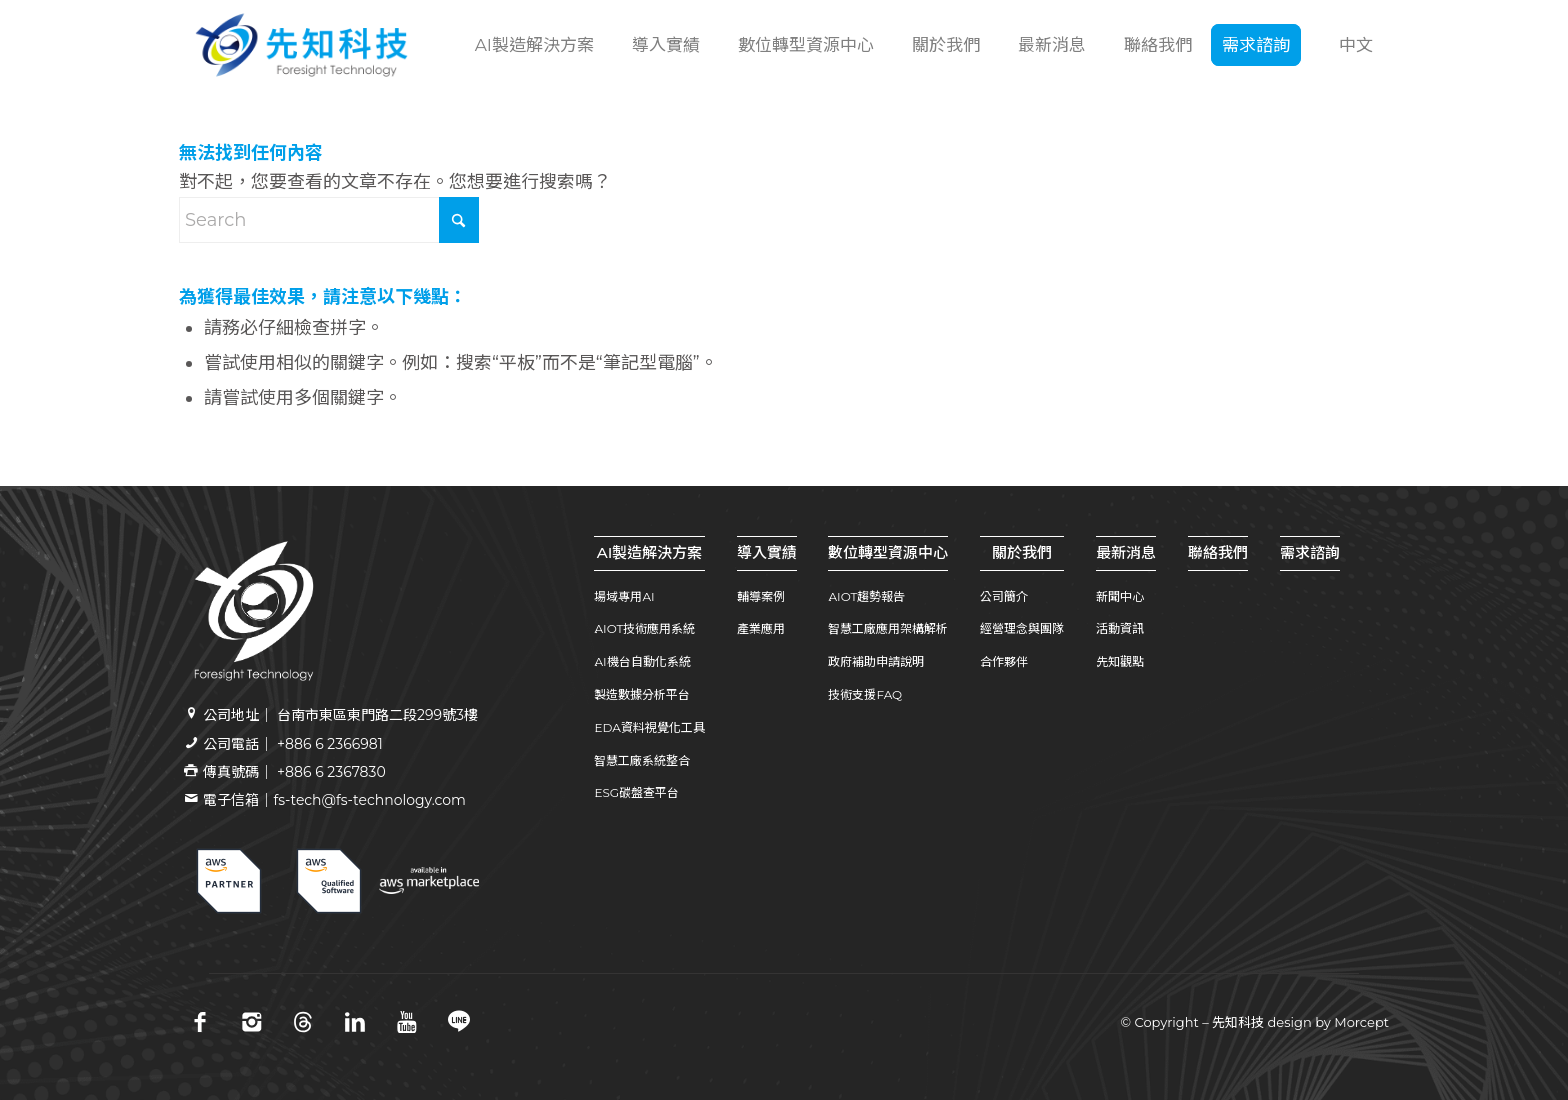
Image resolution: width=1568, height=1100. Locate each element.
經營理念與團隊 (1022, 628)
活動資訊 (1120, 628)
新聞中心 (1120, 596)
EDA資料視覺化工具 (649, 727)
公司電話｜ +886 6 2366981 (292, 744)
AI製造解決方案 (650, 552)
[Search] (329, 220)
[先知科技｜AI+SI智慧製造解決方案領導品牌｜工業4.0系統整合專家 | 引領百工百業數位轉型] (301, 45)
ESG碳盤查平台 (636, 792)
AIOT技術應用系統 (644, 628)
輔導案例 (761, 596)
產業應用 (761, 628)
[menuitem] (532, 45)
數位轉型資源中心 (888, 552)
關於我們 (1022, 552)
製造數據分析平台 (642, 694)
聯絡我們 (1218, 552)
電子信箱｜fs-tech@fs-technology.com (334, 800)
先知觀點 (1120, 661)
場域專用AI (624, 596)
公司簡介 (1004, 596)
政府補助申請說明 (876, 661)
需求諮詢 (1310, 552)
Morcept (1361, 1022)
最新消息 (1126, 552)
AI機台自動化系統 (642, 661)
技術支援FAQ (865, 694)
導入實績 (767, 552)
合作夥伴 (1004, 661)
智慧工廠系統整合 (642, 760)
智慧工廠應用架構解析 (888, 628)
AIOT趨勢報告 (866, 596)
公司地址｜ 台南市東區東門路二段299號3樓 (340, 715)
